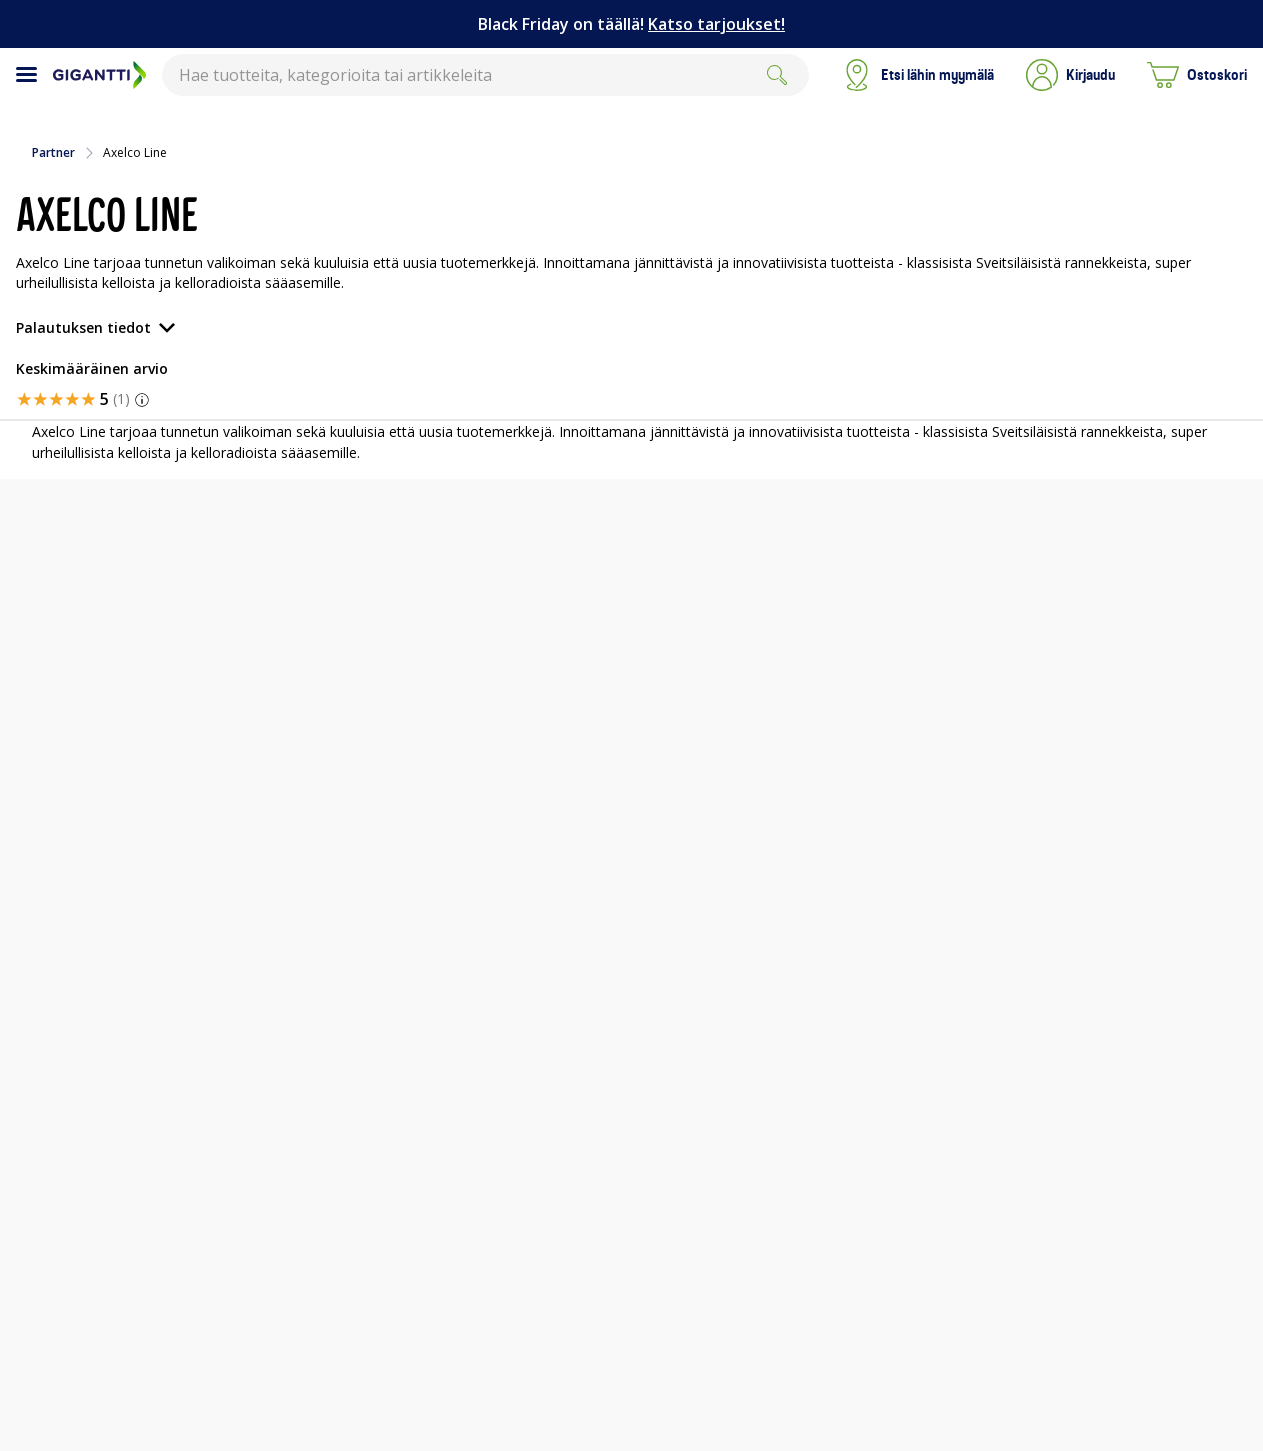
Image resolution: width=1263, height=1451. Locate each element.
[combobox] (485, 75)
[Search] (777, 75)
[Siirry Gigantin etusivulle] (99, 75)
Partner (53, 153)
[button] (1070, 75)
